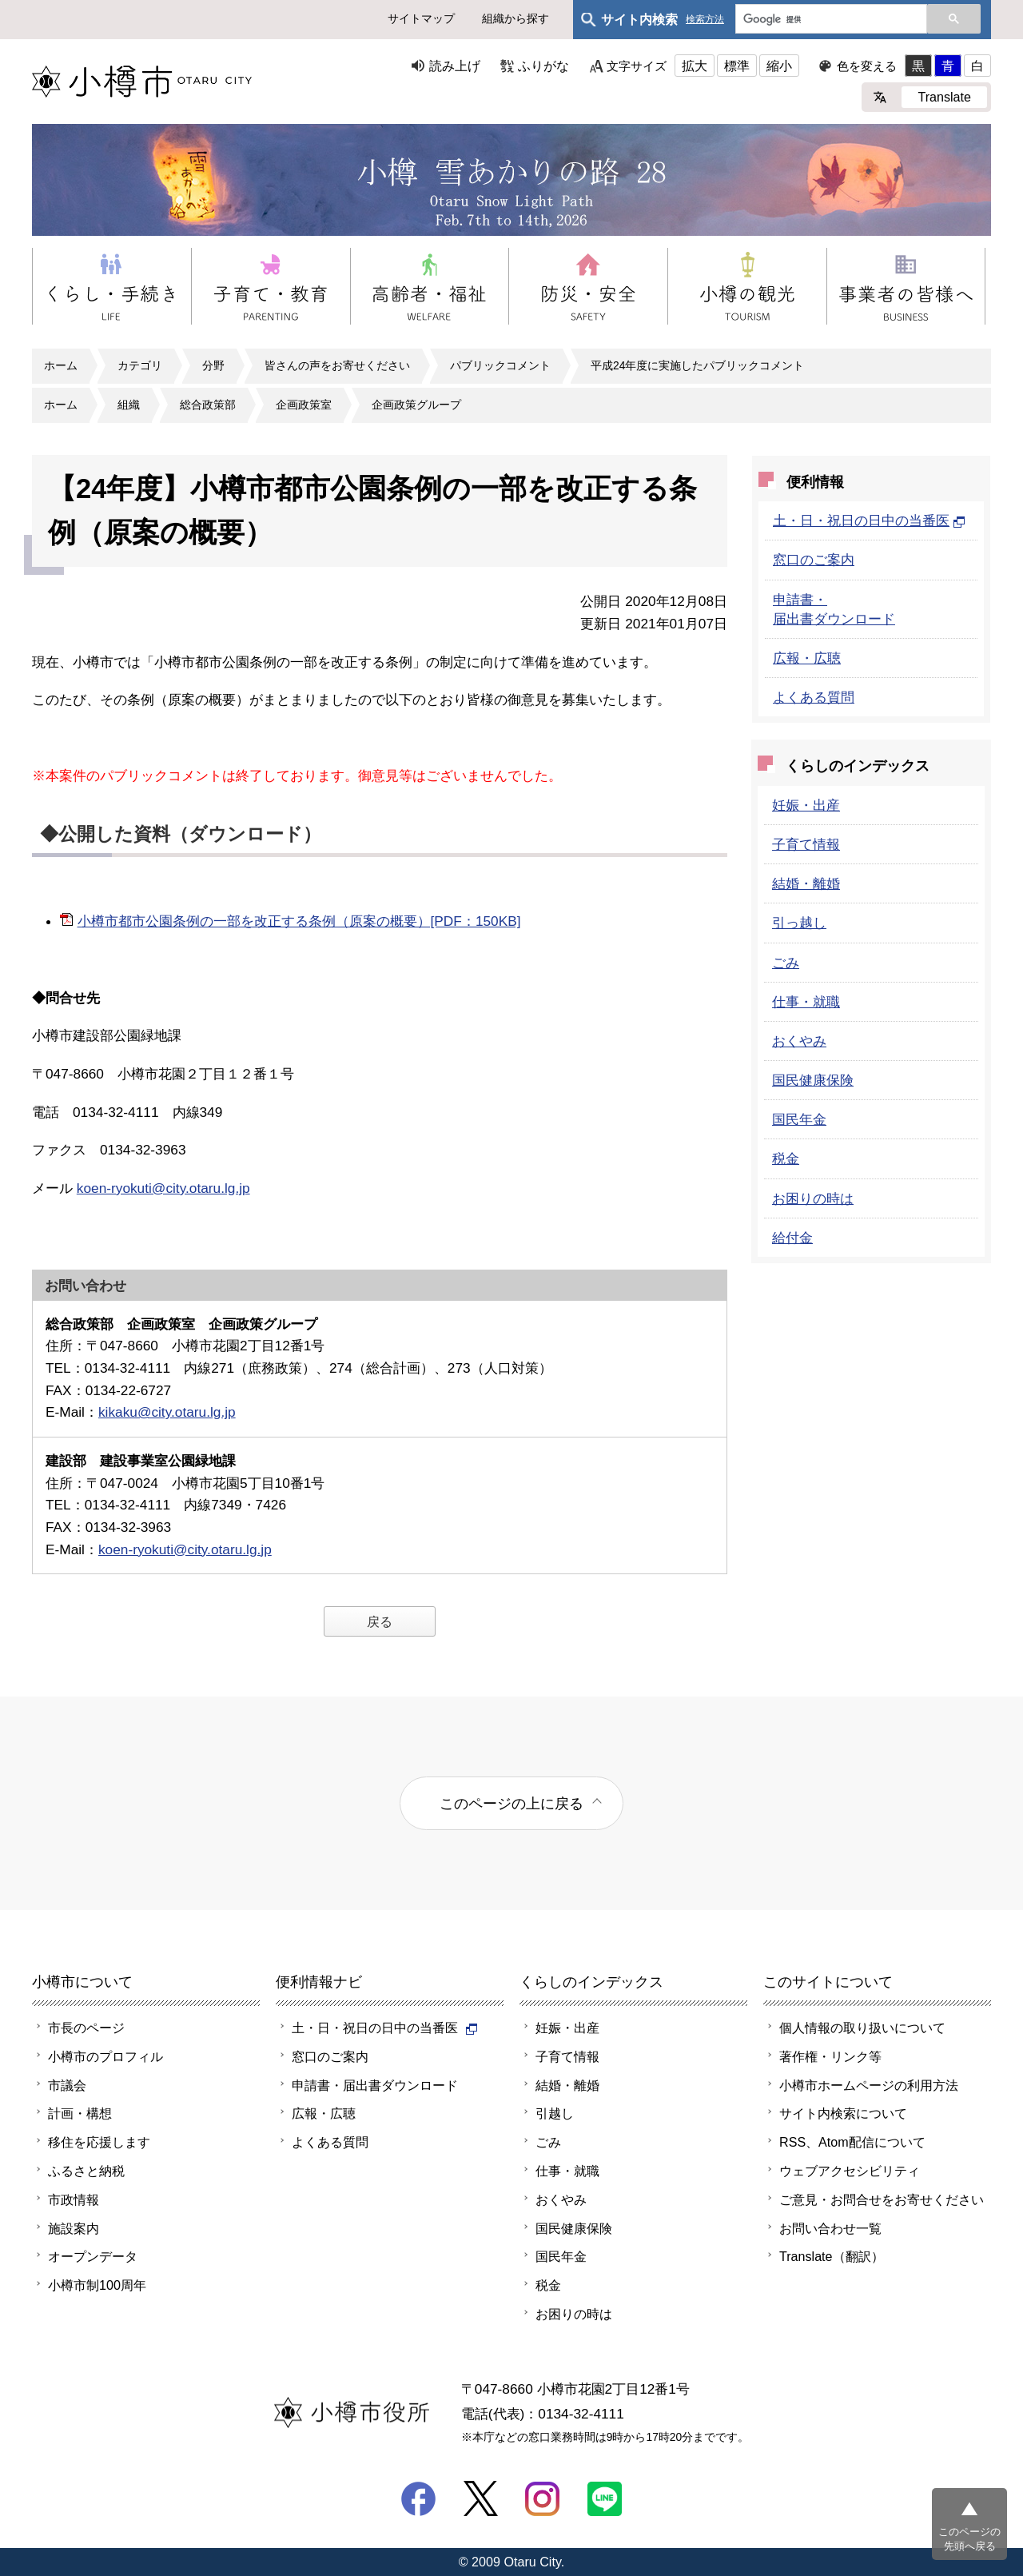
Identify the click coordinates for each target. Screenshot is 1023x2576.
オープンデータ (92, 2256)
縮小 (779, 65)
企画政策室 (304, 404)
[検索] (829, 20)
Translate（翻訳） (831, 2256)
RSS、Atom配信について (852, 2142)
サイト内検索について (843, 2113)
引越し (554, 2113)
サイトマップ (421, 18)
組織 (128, 404)
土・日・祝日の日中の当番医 (869, 520)
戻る (379, 1621)
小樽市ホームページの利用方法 (868, 2085)
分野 (213, 365)
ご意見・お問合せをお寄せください (881, 2199)
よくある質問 (813, 697)
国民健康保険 (813, 1080)
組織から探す (515, 18)
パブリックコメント (500, 365)
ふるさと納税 (86, 2170)
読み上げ (454, 65)
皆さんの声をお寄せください (337, 365)
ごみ (785, 963)
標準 (737, 65)
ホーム (61, 365)
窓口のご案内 (813, 560)
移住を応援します (99, 2142)
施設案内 (73, 2228)
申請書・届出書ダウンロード (375, 2085)
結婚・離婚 (806, 883)
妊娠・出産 (806, 805)
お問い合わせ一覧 (830, 2228)
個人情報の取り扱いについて (862, 2027)
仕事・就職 (806, 1002)
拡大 (694, 65)
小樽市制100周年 (97, 2285)
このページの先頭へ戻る (969, 2539)
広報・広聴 (807, 658)
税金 (785, 1158)
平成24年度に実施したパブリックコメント (697, 365)
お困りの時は (813, 1198)
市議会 (67, 2085)
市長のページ (86, 2027)
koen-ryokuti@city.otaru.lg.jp (163, 1188)
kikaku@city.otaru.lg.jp (167, 1412)
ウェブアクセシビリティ (849, 2170)
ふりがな (543, 65)
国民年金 (799, 1119)
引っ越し (799, 923)
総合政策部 (208, 404)
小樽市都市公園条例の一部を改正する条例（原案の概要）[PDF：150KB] (299, 921)
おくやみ (799, 1041)
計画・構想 (80, 2113)
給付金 (792, 1238)
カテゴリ (139, 365)
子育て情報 (806, 844)
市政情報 (73, 2199)
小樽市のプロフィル (105, 2056)
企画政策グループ (416, 404)
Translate (944, 97)
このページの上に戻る (511, 1803)
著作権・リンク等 (830, 2056)
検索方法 (705, 19)
